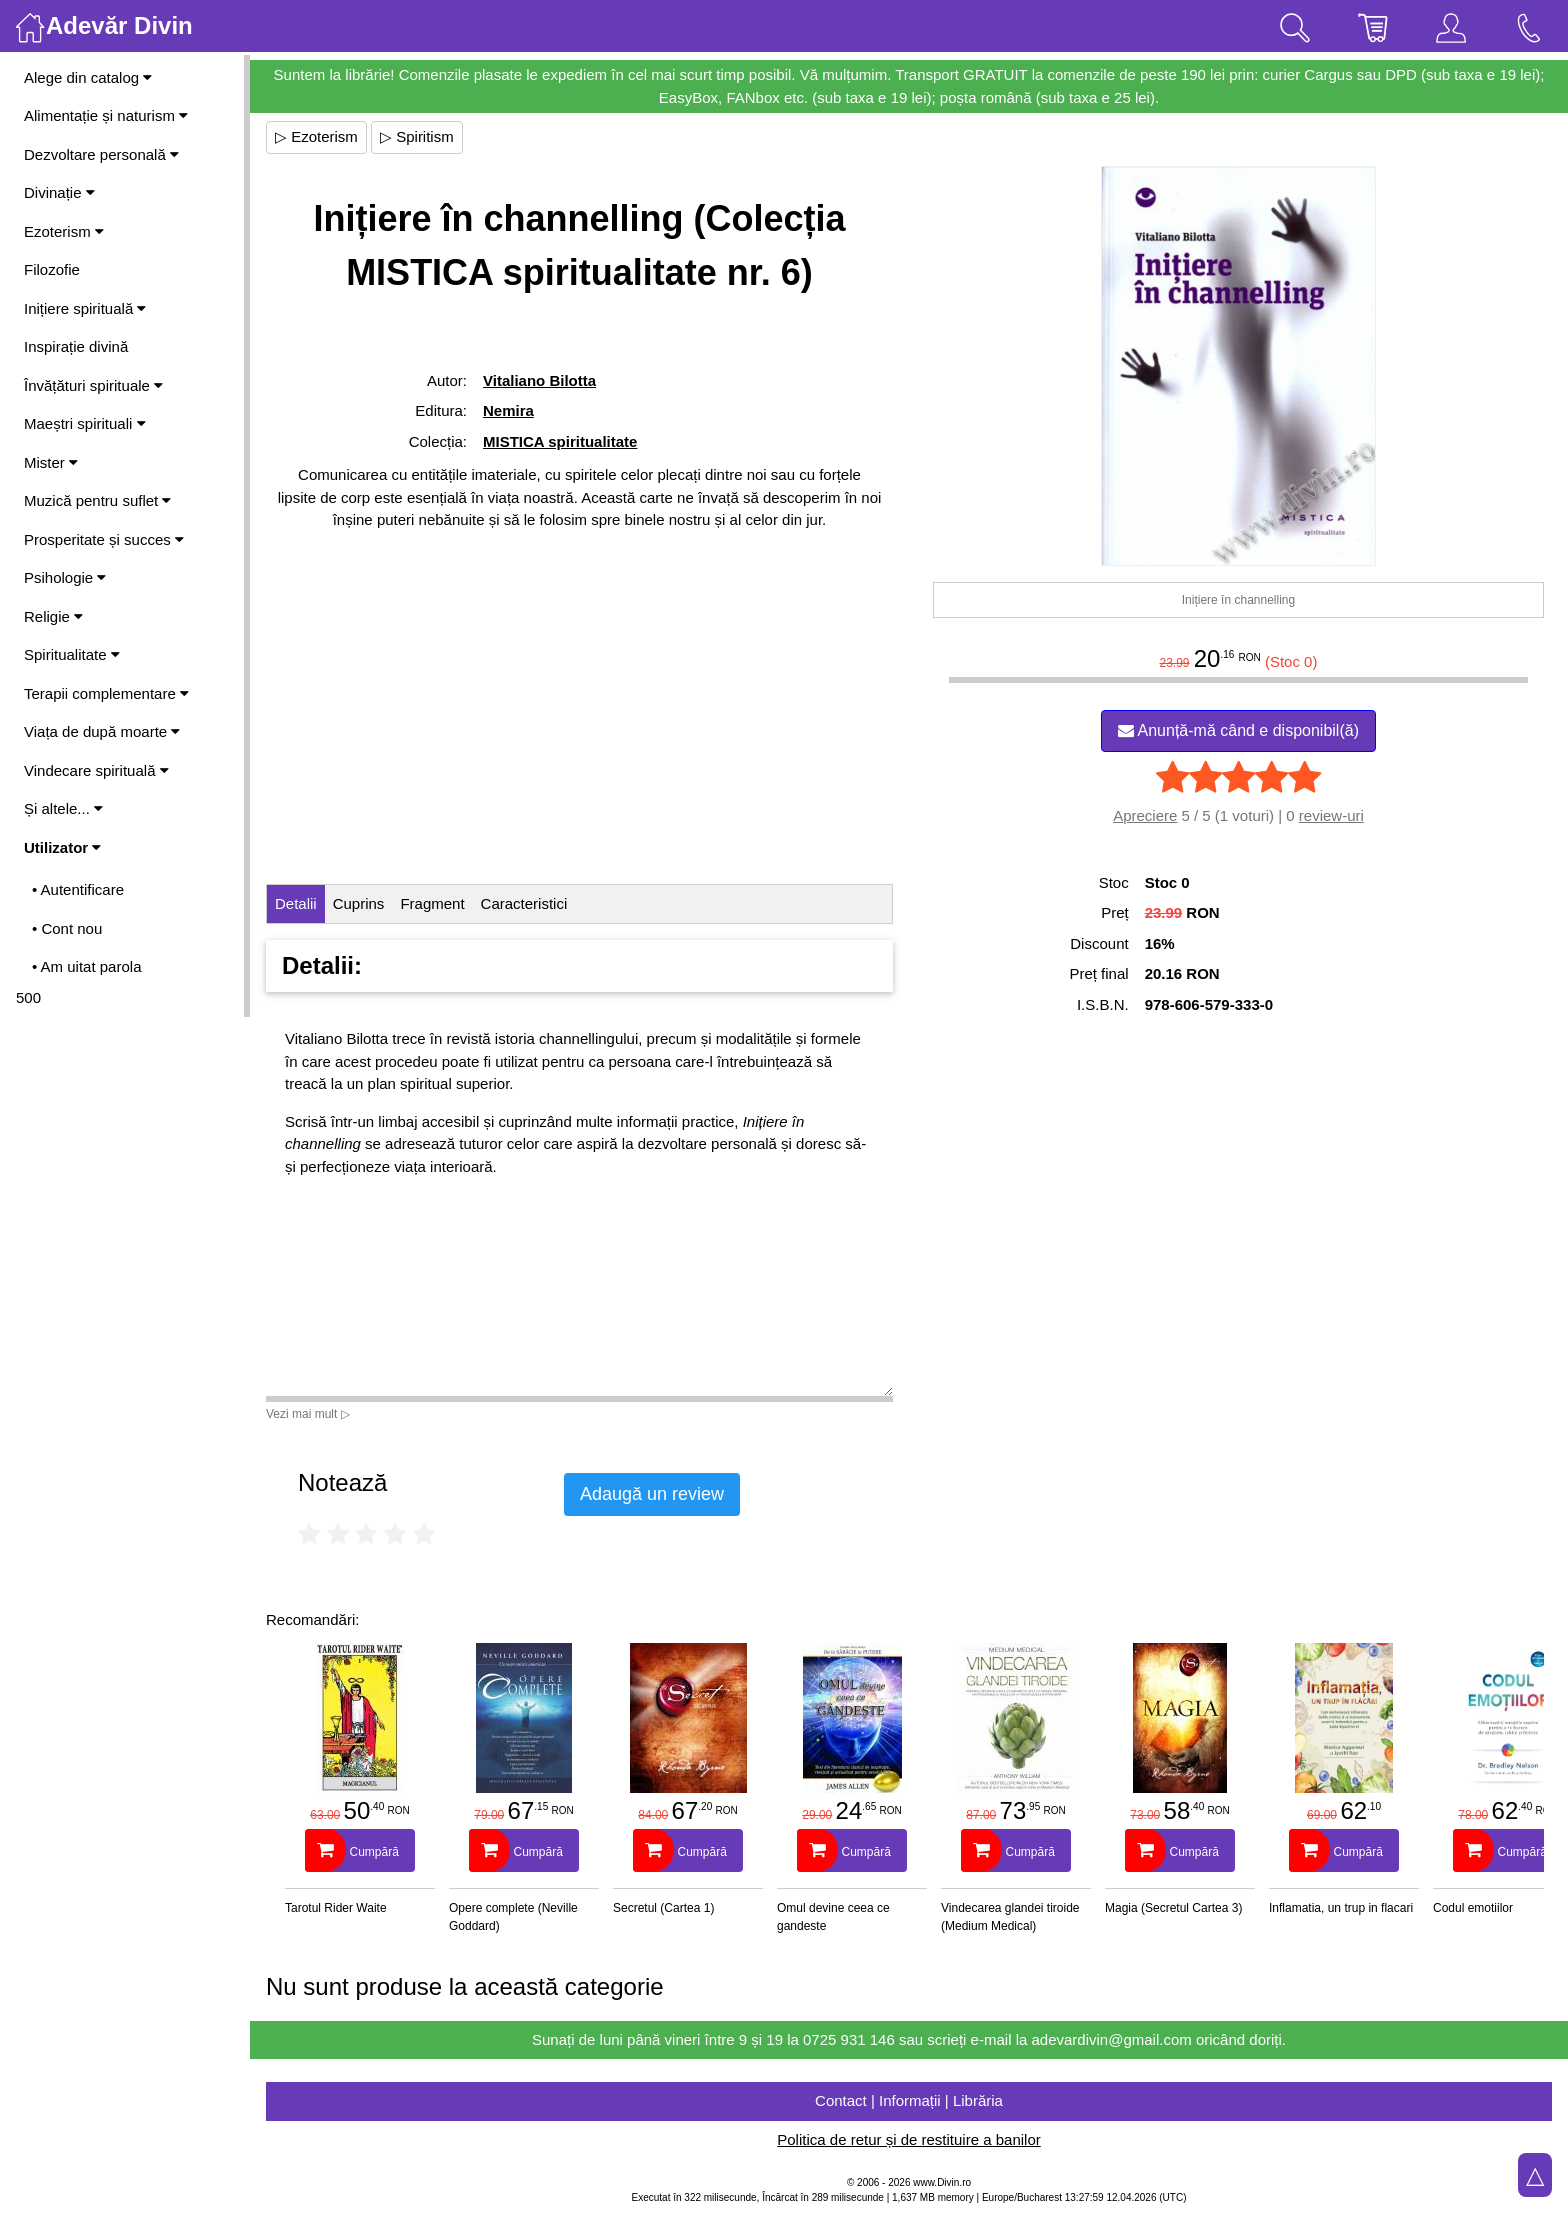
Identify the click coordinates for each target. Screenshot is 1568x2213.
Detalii (296, 903)
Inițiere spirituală (85, 308)
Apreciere (1145, 815)
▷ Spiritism (417, 136)
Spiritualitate (72, 654)
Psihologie (65, 577)
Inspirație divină (76, 346)
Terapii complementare (106, 693)
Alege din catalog (88, 77)
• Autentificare (78, 889)
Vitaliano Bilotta (539, 380)
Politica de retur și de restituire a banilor (908, 2139)
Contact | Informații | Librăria (909, 2100)
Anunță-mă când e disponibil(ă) (1238, 730)
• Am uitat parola (86, 966)
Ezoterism (64, 231)
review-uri (1331, 815)
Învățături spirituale (93, 385)
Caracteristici (524, 903)
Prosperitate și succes (104, 539)
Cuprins (359, 903)
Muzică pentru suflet (97, 500)
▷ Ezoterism (316, 136)
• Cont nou (67, 928)
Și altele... (63, 808)
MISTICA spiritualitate (560, 441)
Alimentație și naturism (106, 115)
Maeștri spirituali (85, 423)
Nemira (508, 410)
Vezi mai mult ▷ (308, 1414)
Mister (51, 462)
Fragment (432, 903)
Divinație (59, 192)
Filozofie (52, 269)
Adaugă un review (652, 1494)
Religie (53, 616)
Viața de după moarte (102, 731)
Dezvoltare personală (101, 154)
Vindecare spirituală (96, 770)
